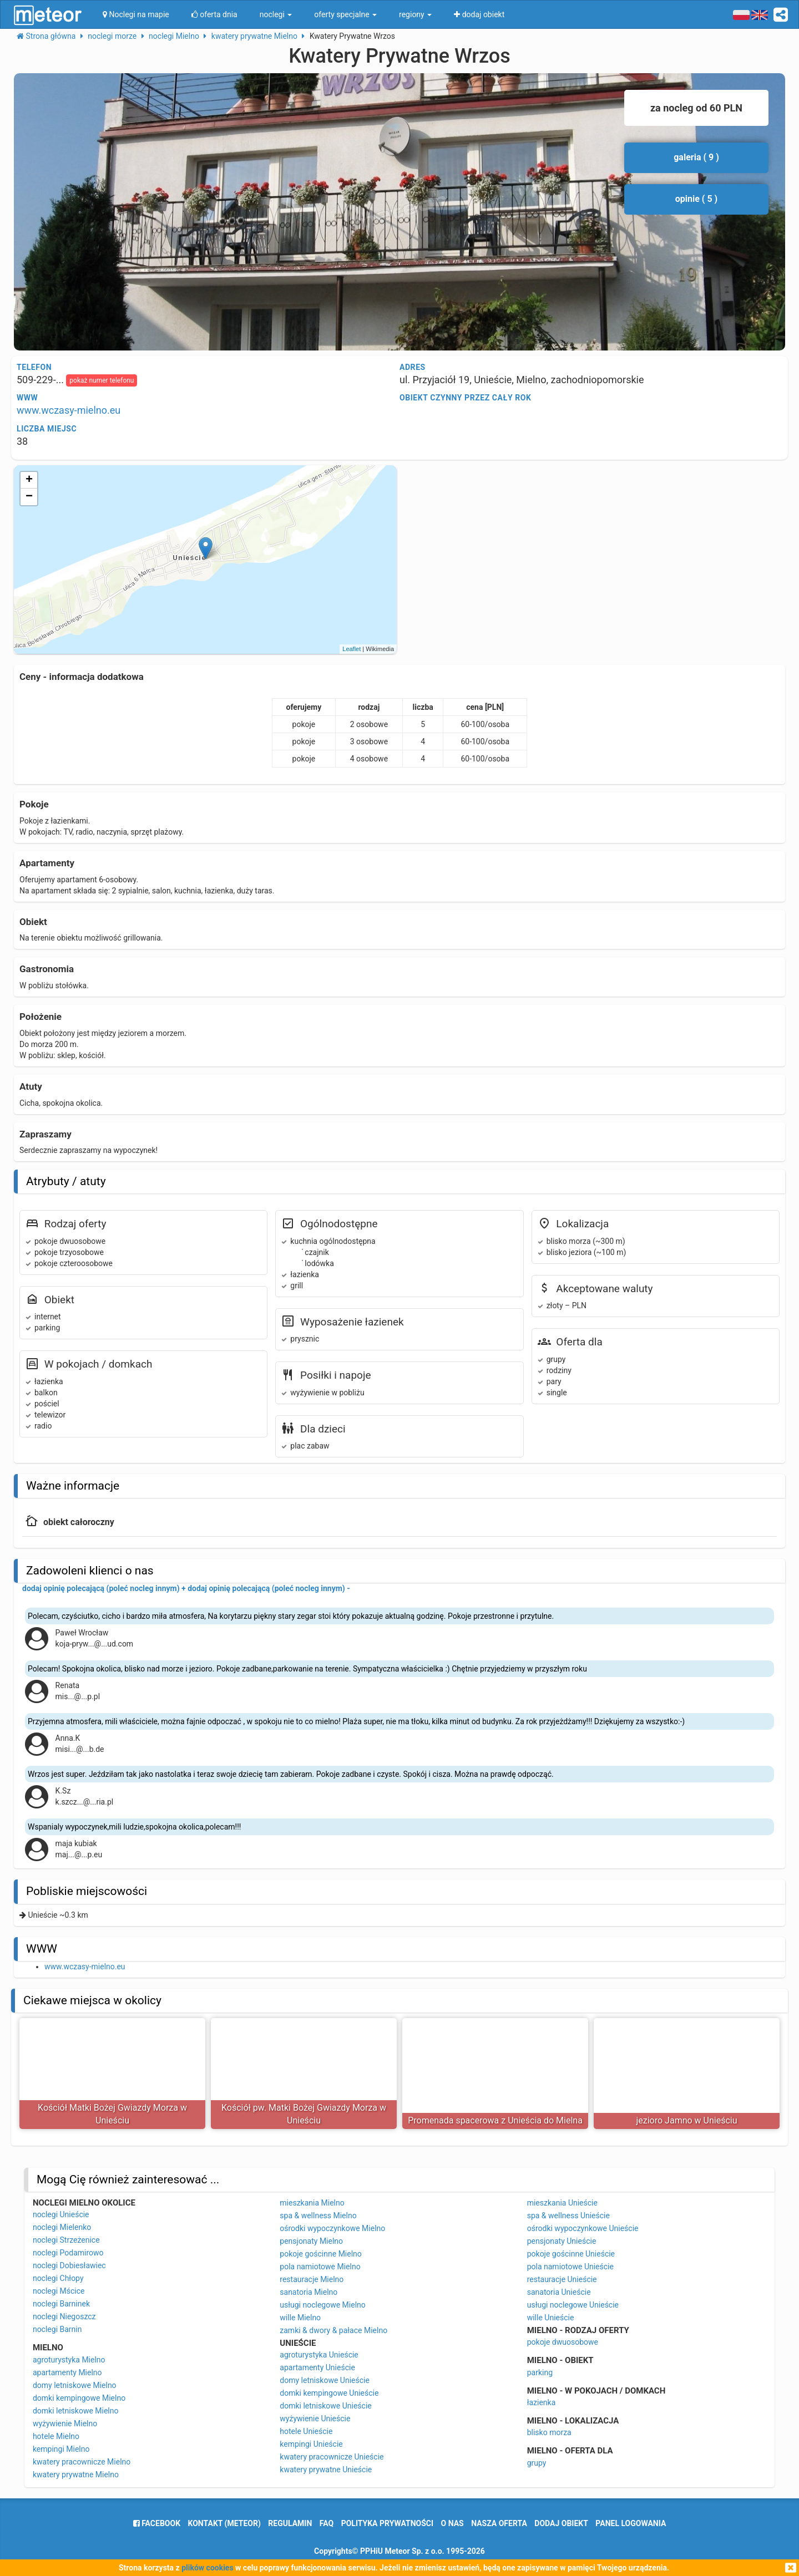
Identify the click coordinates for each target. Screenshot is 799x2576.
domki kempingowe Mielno (79, 2398)
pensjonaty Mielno (311, 2241)
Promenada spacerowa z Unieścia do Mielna (495, 2120)
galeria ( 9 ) (696, 157)
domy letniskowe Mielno (75, 2385)
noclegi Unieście (61, 2214)
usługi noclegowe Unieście (573, 2304)
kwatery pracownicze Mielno (81, 2461)
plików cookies (207, 2567)
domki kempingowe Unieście (329, 2393)
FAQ (326, 2523)
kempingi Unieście (311, 2444)
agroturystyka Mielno (69, 2359)
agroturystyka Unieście (319, 2354)
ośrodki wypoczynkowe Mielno (332, 2228)
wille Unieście (550, 2317)
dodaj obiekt (561, 2523)
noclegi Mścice (59, 2291)
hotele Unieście (306, 2431)
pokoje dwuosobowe (562, 2342)
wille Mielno (300, 2317)
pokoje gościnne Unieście (571, 2253)
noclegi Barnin (57, 2329)
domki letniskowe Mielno (76, 2410)
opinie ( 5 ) (696, 199)
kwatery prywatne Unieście (326, 2469)
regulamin (290, 2523)
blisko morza (549, 2432)
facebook (156, 2523)
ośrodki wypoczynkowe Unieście (583, 2228)
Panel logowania (630, 2523)
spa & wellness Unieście (568, 2215)
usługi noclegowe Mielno (323, 2304)
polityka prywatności (387, 2523)
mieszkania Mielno (312, 2202)
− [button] (29, 497)
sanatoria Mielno (308, 2292)
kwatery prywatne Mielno (76, 2474)
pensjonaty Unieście (561, 2241)
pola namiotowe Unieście (570, 2266)
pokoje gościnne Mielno (321, 2253)
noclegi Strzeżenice (66, 2239)
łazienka (541, 2402)
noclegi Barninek (61, 2303)
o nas (452, 2523)
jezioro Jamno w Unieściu (686, 2120)
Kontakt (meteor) (224, 2523)
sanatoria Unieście (559, 2292)
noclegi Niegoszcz (64, 2316)
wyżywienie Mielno (65, 2423)
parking (540, 2372)
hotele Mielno (56, 2436)
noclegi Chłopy (58, 2278)
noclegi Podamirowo (68, 2252)
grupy (537, 2462)
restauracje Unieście (562, 2279)
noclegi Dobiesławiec (69, 2265)
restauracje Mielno (311, 2279)
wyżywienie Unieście (315, 2418)
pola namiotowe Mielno (320, 2266)
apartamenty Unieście (317, 2367)
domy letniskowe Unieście (325, 2380)
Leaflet (351, 649)
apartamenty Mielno (67, 2372)
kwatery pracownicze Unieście (331, 2456)
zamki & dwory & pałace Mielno (333, 2330)
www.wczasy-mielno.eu (68, 410)
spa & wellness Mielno (318, 2215)
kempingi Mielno (61, 2449)
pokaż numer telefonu (101, 380)
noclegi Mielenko (62, 2227)
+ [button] (29, 480)
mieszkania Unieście (562, 2202)
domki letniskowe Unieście (325, 2405)
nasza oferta (499, 2523)
